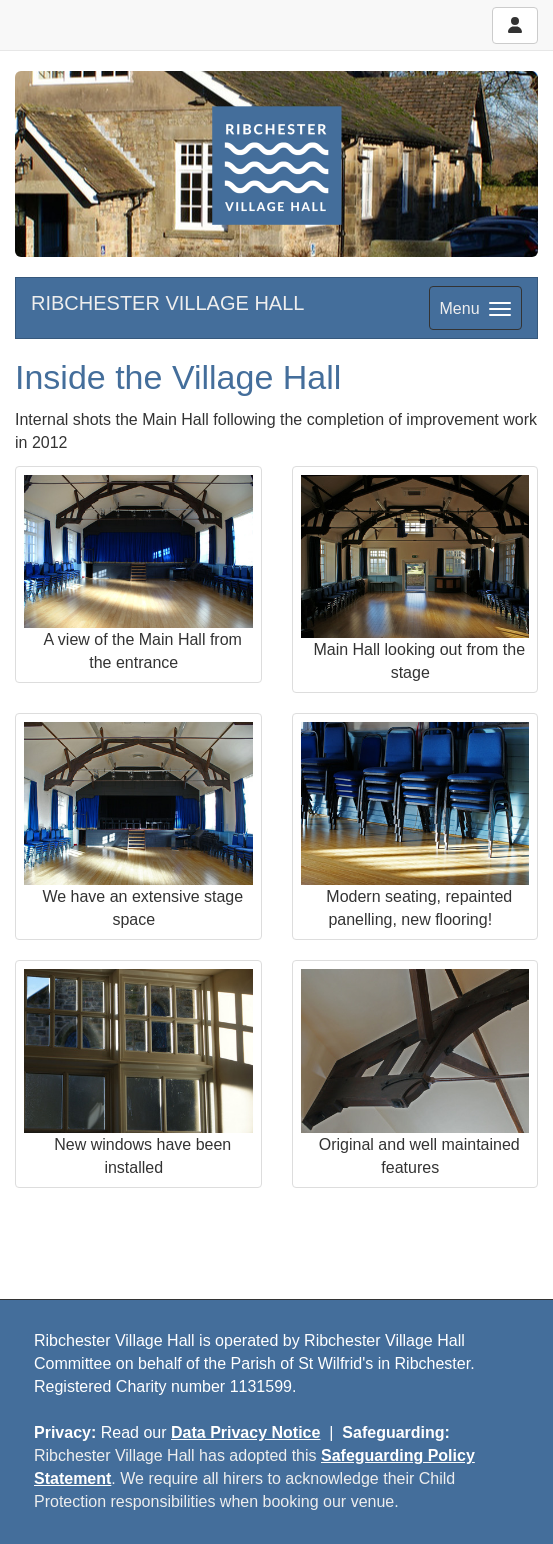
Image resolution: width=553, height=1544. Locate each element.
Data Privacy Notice (245, 1432)
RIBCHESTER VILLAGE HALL (167, 303)
